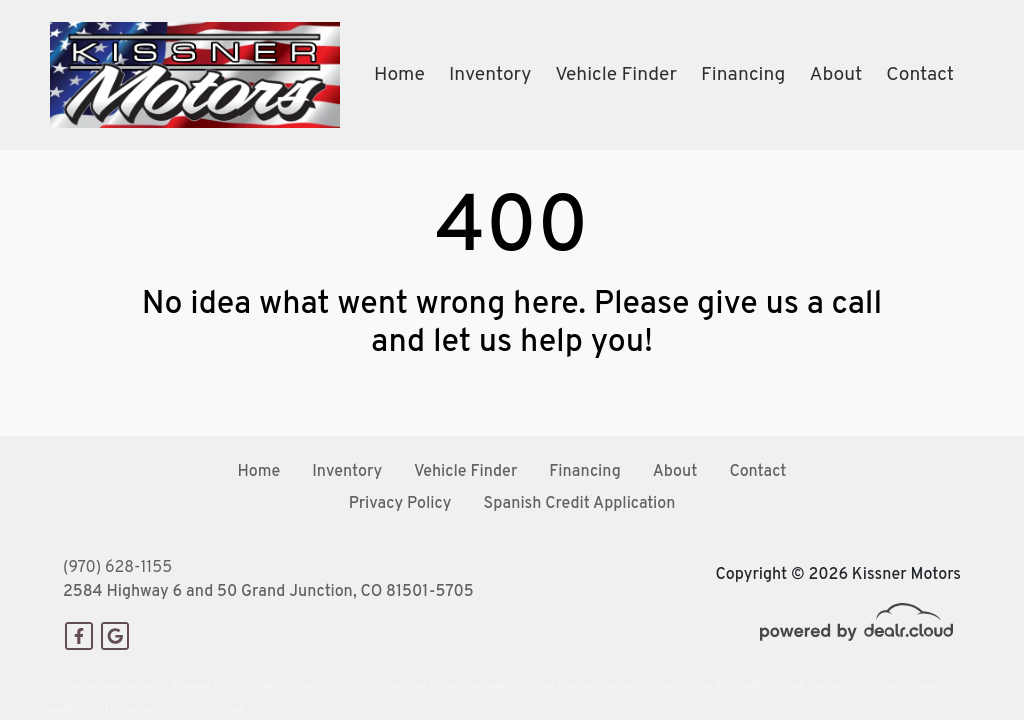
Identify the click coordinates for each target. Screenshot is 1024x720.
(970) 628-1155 (117, 568)
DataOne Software (371, 685)
